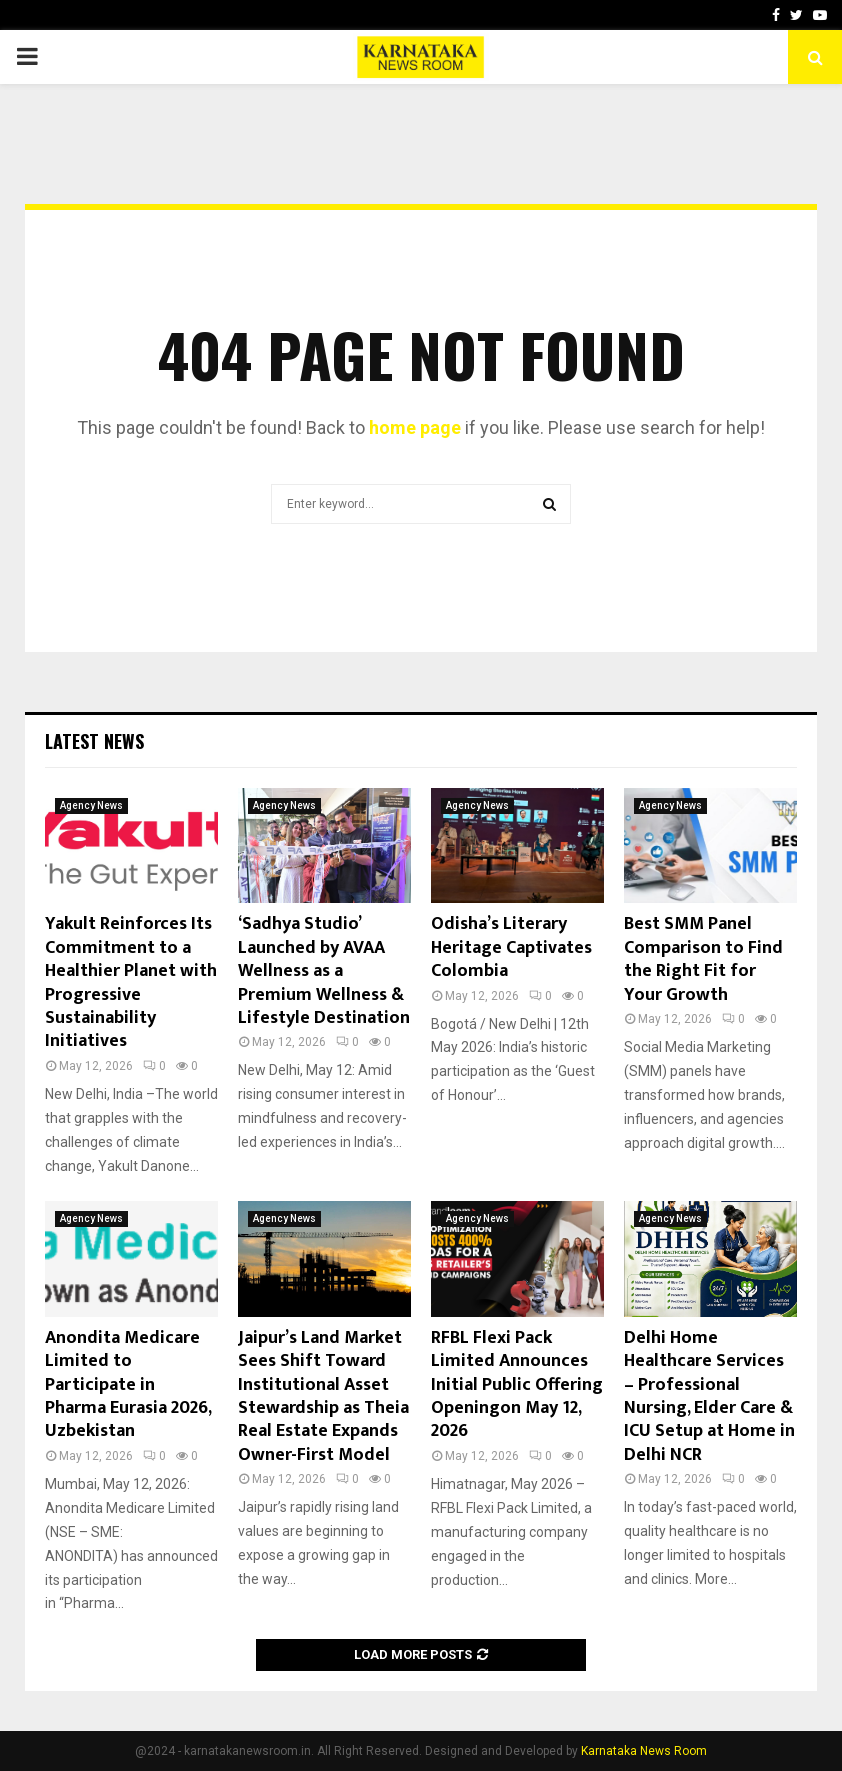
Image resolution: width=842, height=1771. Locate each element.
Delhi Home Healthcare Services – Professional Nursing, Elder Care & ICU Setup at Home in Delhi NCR (709, 1396)
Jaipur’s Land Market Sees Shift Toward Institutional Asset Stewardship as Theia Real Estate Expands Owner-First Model (323, 1396)
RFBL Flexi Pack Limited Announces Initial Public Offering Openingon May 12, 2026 (517, 1385)
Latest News (94, 741)
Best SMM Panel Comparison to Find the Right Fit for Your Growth (703, 959)
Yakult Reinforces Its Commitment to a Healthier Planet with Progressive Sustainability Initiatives (131, 982)
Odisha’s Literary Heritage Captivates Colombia (511, 947)
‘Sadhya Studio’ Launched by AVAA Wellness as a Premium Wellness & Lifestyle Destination (324, 971)
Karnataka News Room (644, 1751)
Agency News (91, 805)
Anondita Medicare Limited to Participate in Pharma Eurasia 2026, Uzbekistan (128, 1385)
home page (415, 427)
